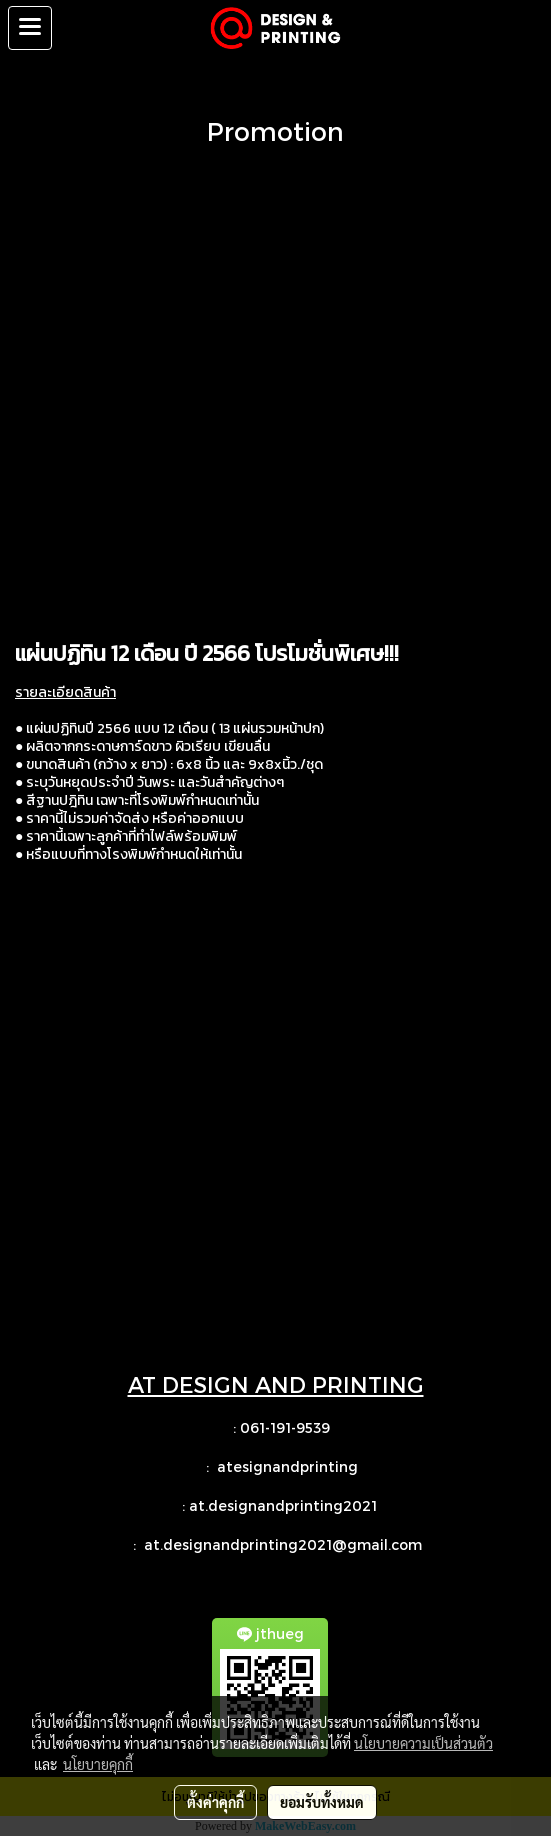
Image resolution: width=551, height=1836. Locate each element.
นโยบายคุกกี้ (98, 1764)
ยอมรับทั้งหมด (322, 1802)
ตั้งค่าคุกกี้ (215, 1802)
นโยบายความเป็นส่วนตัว (423, 1743)
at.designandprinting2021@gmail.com (285, 1544)
